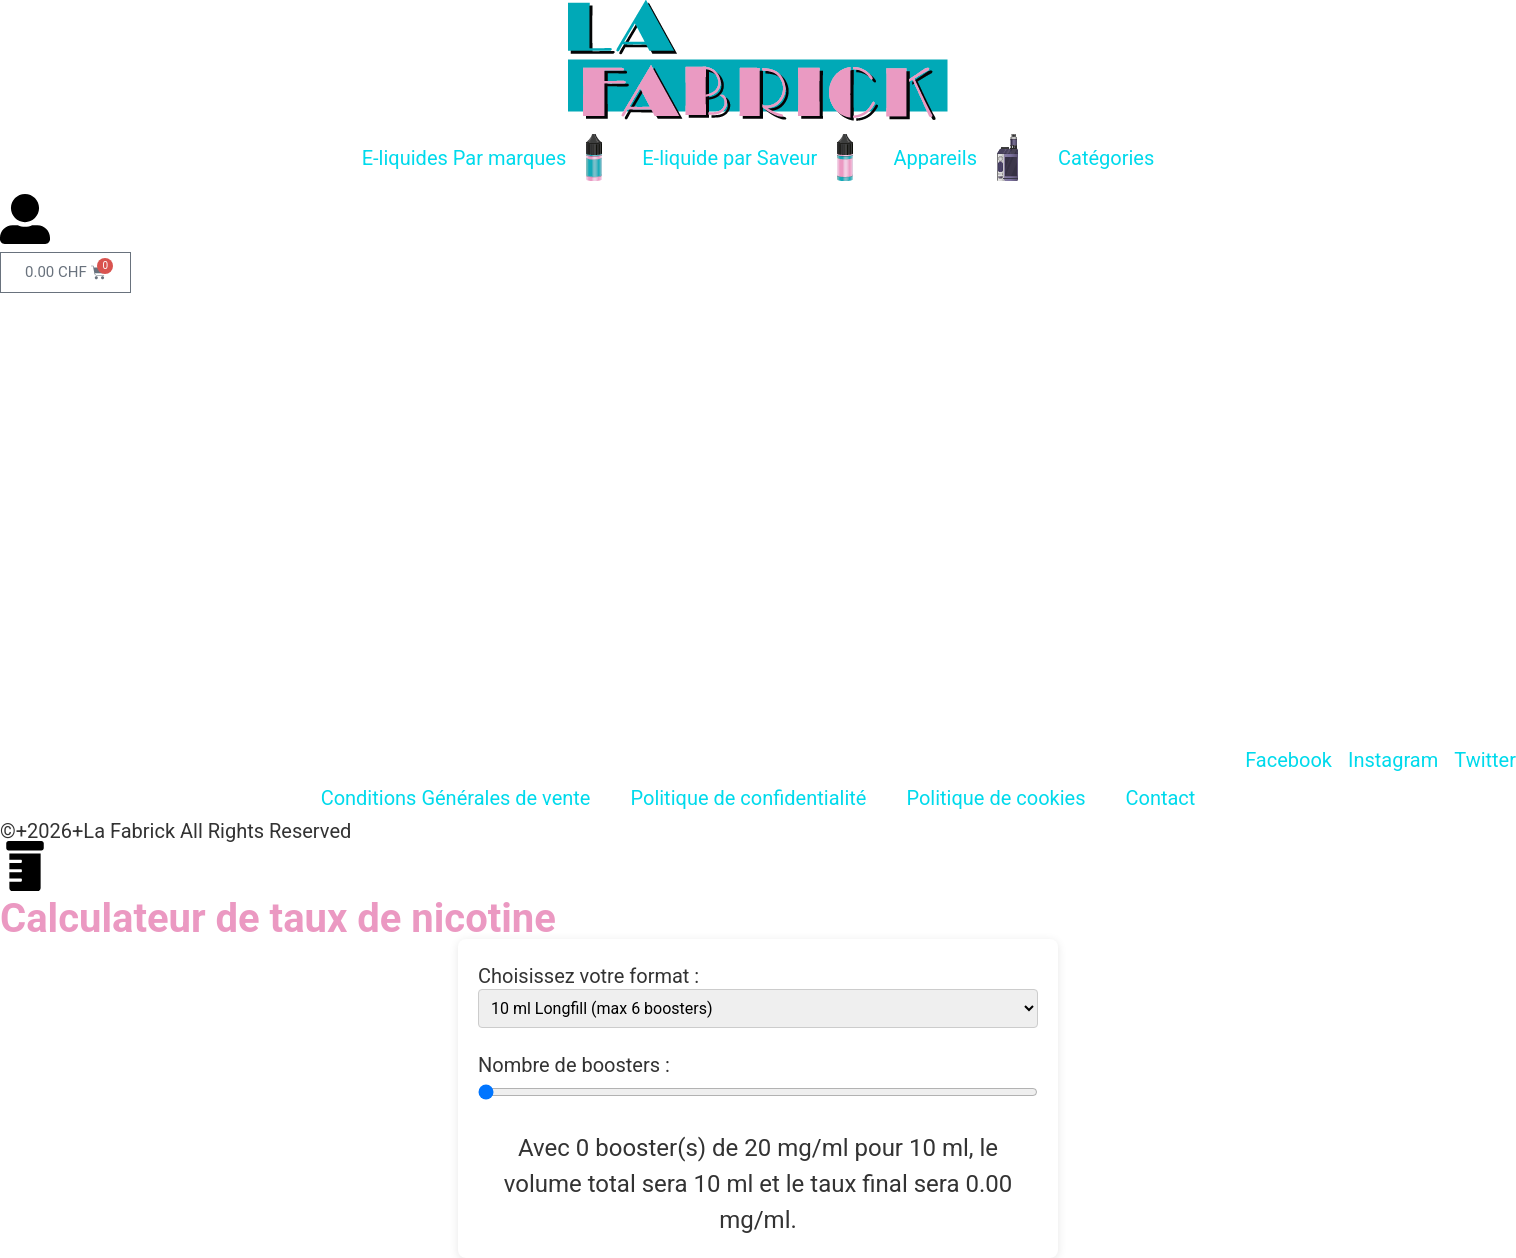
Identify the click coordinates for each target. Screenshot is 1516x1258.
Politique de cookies (995, 798)
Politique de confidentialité (748, 798)
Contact (1160, 798)
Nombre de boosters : (574, 1065)
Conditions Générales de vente (456, 798)
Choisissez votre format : (588, 976)
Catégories (1106, 158)
